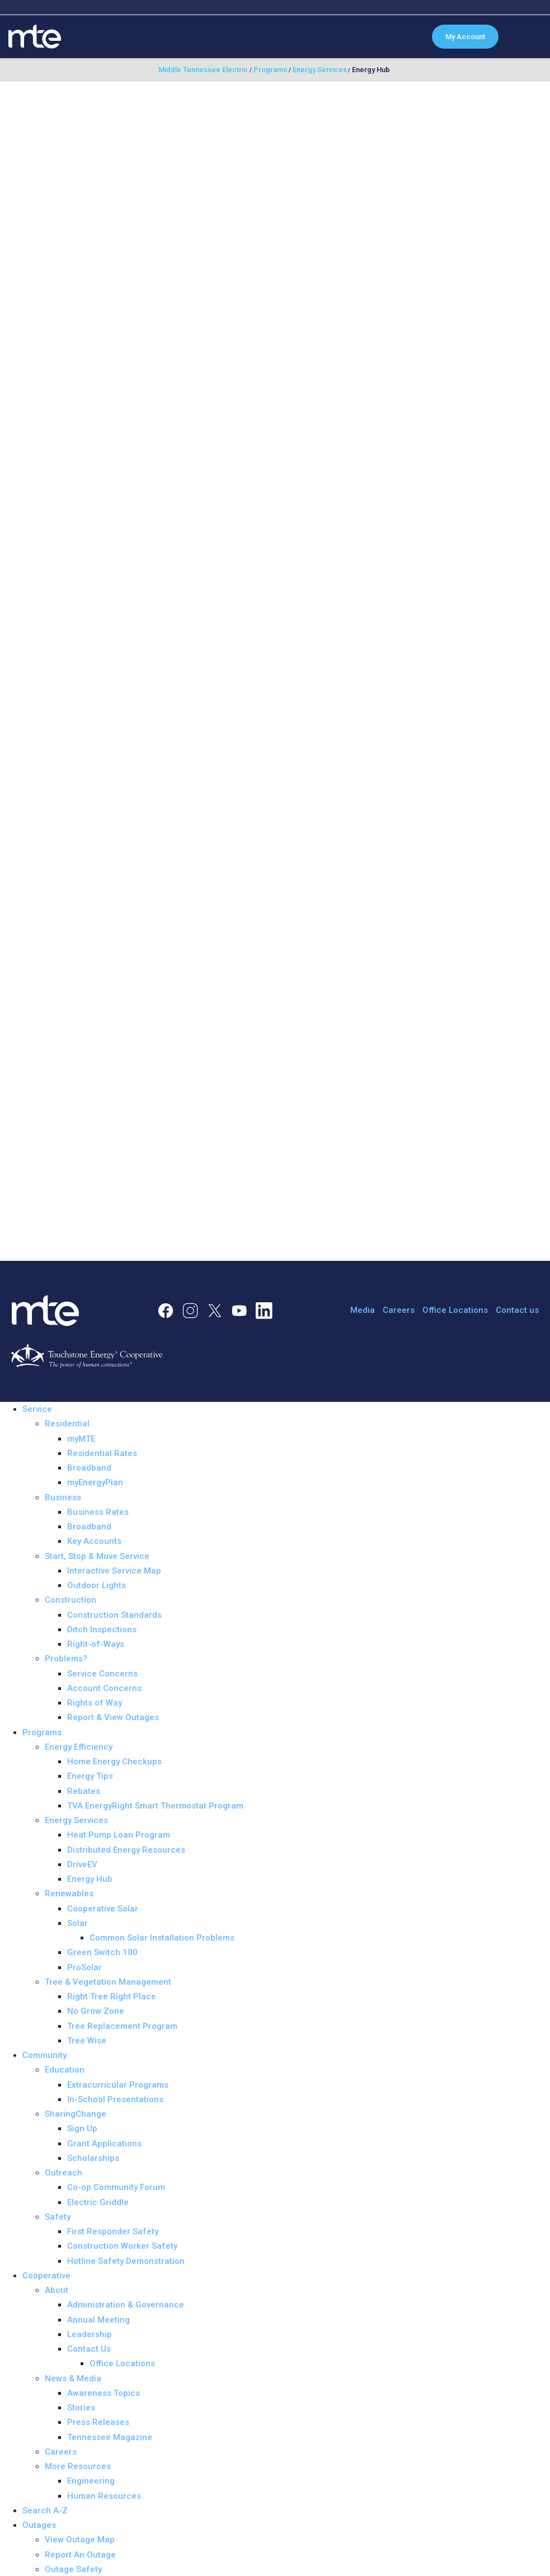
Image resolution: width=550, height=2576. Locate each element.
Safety (57, 2217)
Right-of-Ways (95, 1644)
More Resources (78, 2466)
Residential (67, 1424)
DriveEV (82, 1864)
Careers (399, 1310)
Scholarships (93, 2158)
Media (362, 1310)
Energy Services (76, 1820)
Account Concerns (104, 1688)
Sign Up (82, 2128)
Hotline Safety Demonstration (126, 2261)
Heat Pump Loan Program (118, 1835)
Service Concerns (102, 1674)
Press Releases (98, 2422)
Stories (81, 2408)
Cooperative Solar (102, 1909)
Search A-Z (45, 2511)
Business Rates (98, 1512)
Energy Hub (89, 1879)
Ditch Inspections (102, 1629)
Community (44, 2055)
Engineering (91, 2481)
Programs (42, 1732)
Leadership (89, 2334)
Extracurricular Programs (117, 2085)
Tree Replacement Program (122, 2026)
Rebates (83, 1791)
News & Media (73, 2379)
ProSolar (84, 1967)
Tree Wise (86, 2041)
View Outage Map (80, 2540)
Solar (77, 1923)
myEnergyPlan (95, 1482)
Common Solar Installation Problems (162, 1938)
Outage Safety (73, 2569)
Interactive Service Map (114, 1571)
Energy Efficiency (78, 1747)
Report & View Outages (113, 1717)
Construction (70, 1600)
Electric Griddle (98, 2202)
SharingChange (75, 2114)
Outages (39, 2525)
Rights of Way (94, 1703)
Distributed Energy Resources (126, 1850)
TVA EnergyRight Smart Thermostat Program (155, 1806)
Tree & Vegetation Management (108, 1982)
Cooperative (46, 2276)
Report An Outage (80, 2555)
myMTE (81, 1439)
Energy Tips (90, 1776)
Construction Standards (114, 1615)
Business (63, 1497)
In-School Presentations (115, 2099)
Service (37, 1409)
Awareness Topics (103, 2393)
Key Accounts (94, 1541)
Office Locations (455, 1310)
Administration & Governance (125, 2305)
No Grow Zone (95, 2011)
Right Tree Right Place (111, 1996)
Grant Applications (104, 2144)
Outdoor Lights (96, 1585)
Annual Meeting (98, 2320)
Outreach (63, 2173)
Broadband (89, 1468)
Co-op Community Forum (116, 2187)
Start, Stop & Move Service (97, 1556)
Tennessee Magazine (109, 2437)
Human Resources (104, 2496)
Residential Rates (102, 1453)
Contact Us (89, 2349)
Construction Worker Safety (122, 2246)
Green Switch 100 (102, 1952)
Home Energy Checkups (114, 1761)
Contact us (517, 1310)
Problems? (66, 1659)
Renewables (69, 1894)
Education (64, 2070)
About (56, 2290)
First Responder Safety (112, 2231)
